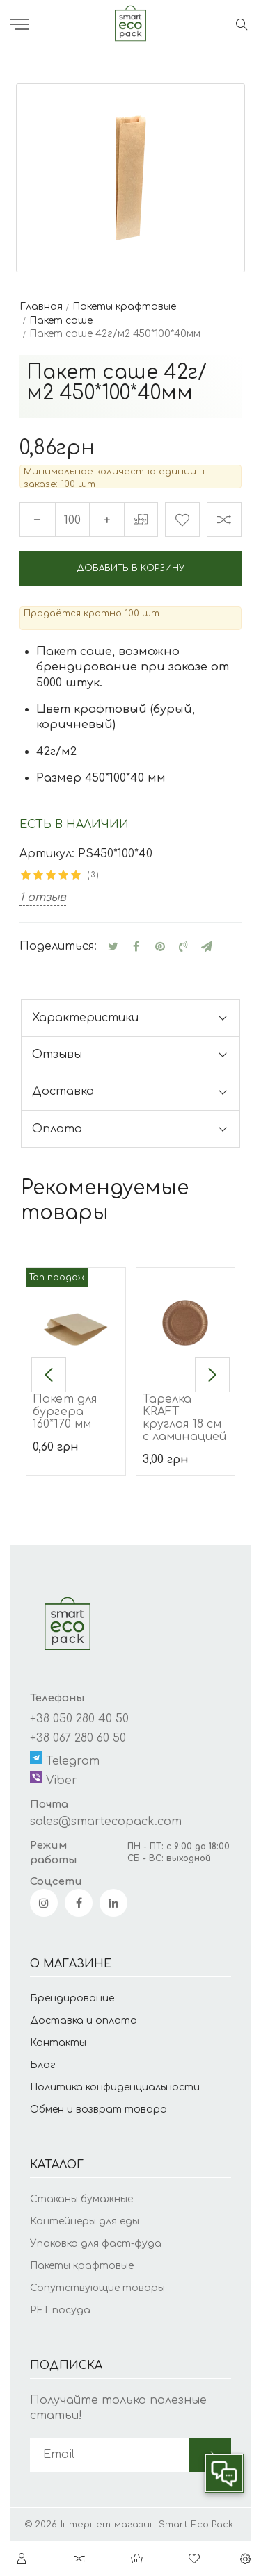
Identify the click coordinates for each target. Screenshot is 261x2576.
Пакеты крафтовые (82, 2266)
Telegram (65, 1759)
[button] (48, 1374)
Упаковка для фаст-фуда (95, 2243)
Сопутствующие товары (97, 2288)
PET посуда (60, 2310)
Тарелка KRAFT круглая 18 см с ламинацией (185, 1418)
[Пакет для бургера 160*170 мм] (75, 1320)
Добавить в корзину (130, 568)
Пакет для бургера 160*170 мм (65, 1411)
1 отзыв (42, 897)
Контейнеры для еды (84, 2221)
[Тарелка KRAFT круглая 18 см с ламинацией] (185, 1320)
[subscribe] (109, 2455)
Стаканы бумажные (81, 2199)
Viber (53, 1779)
